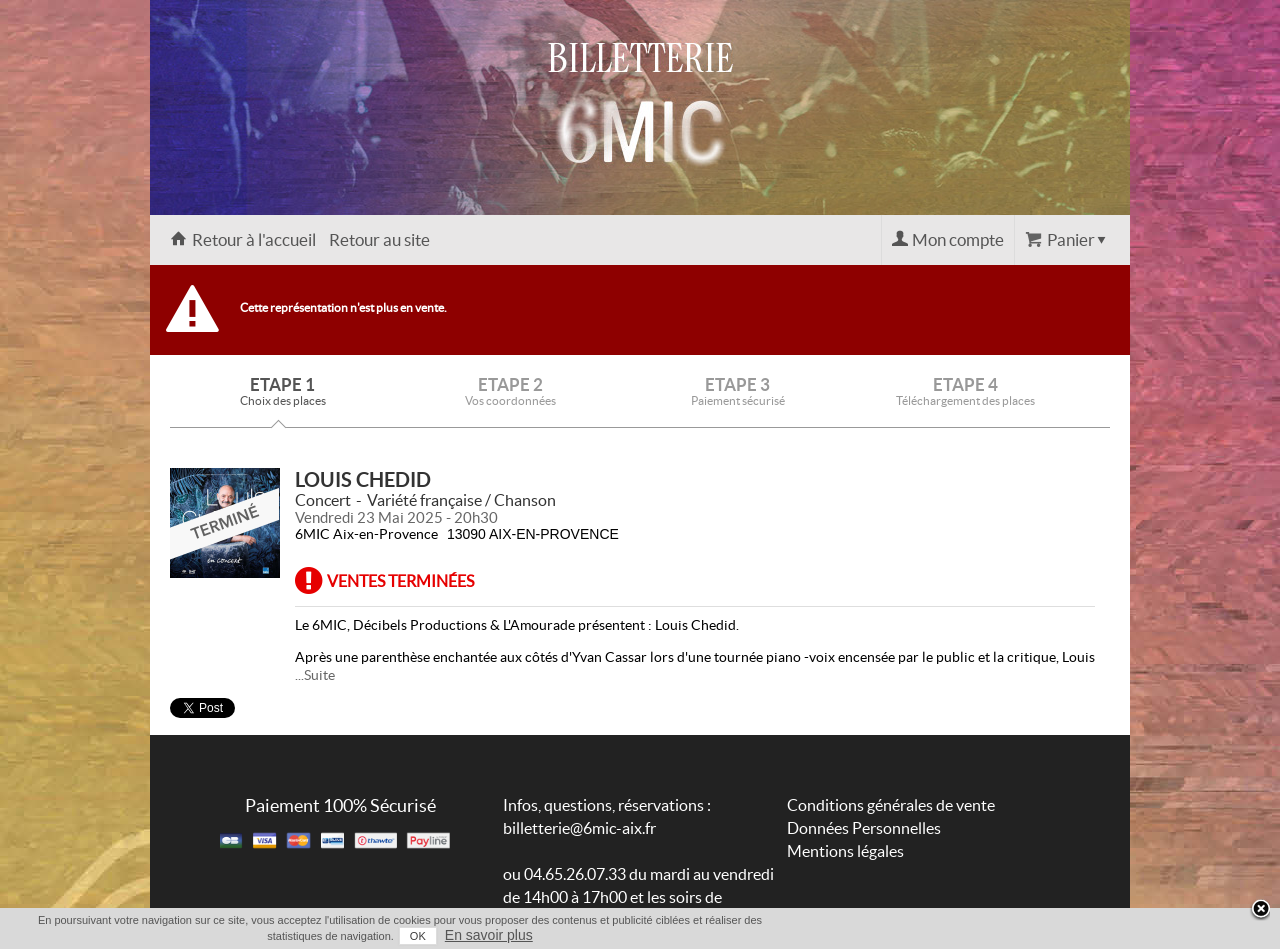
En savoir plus (489, 935)
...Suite (315, 675)
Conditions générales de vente (891, 805)
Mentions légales (845, 851)
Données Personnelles (864, 828)
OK (418, 936)
